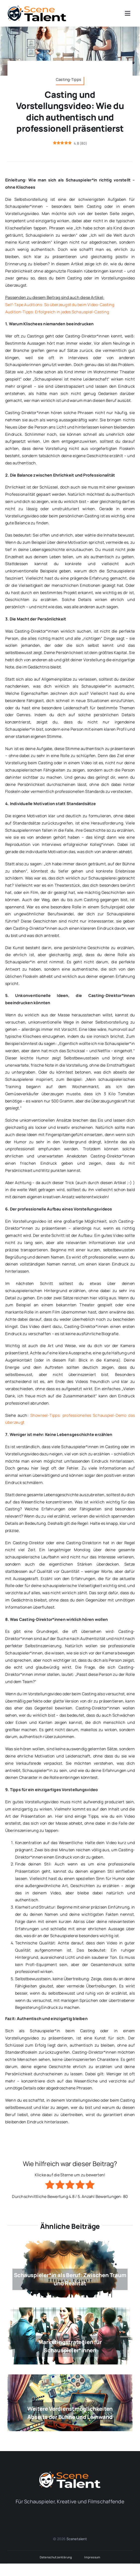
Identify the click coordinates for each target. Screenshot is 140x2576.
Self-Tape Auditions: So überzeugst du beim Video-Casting (59, 304)
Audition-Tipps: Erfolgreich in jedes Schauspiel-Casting (57, 312)
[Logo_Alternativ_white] (70, 2473)
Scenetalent (77, 2538)
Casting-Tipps (68, 79)
